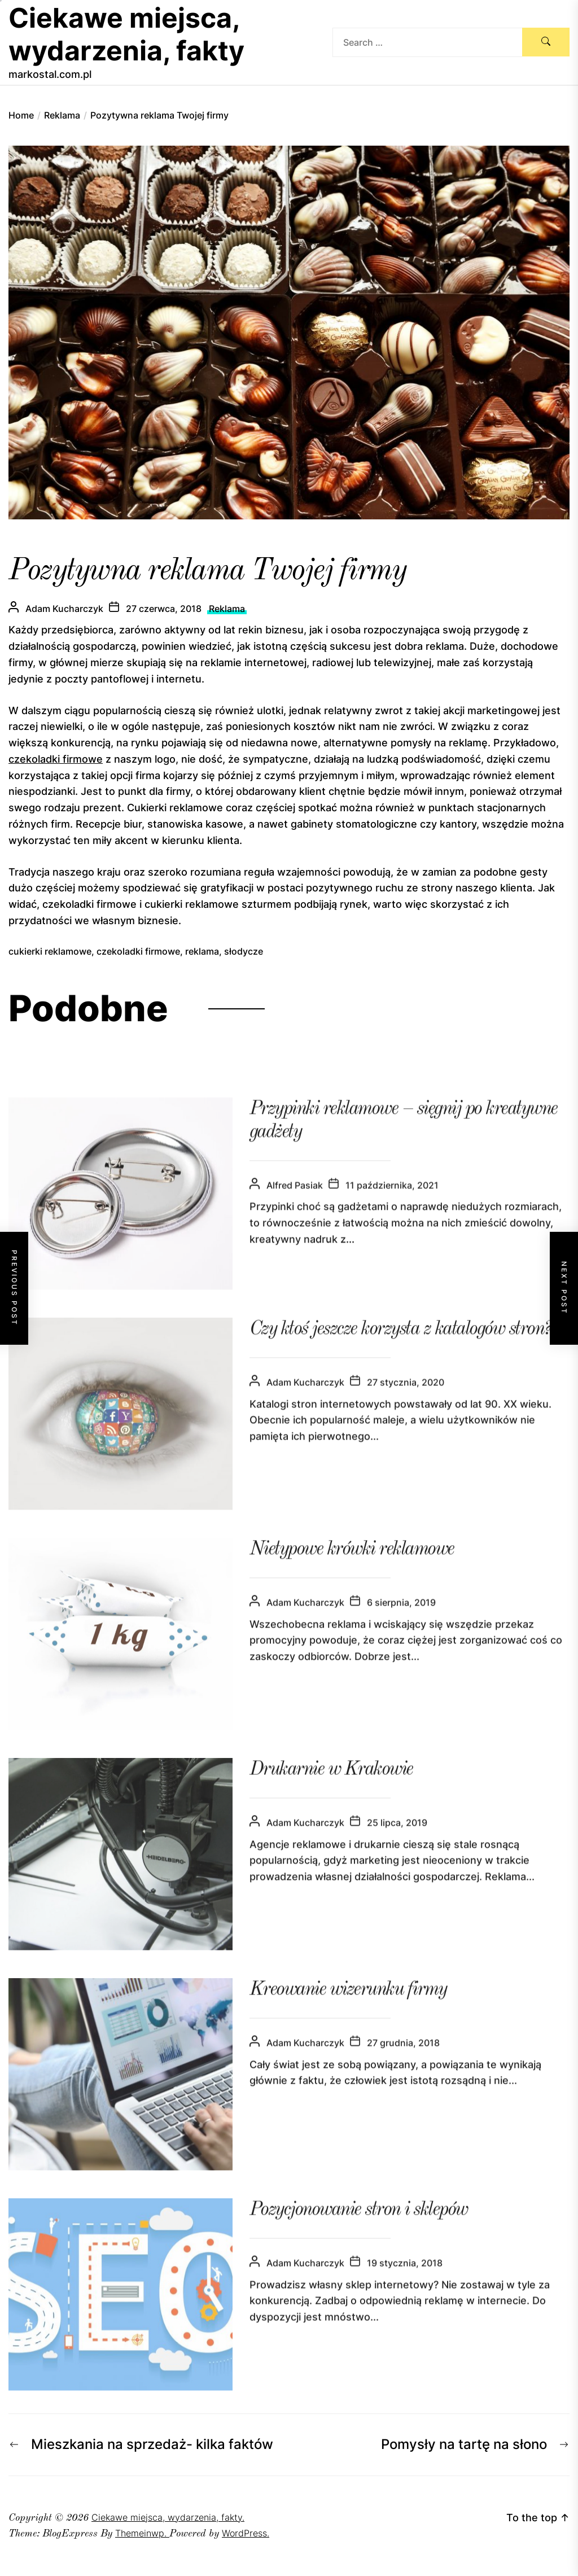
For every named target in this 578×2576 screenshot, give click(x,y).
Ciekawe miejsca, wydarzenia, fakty (126, 34)
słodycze (243, 951)
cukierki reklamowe (49, 951)
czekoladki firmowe (55, 759)
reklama (202, 951)
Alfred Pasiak (294, 1205)
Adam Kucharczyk (64, 608)
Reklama (227, 608)
